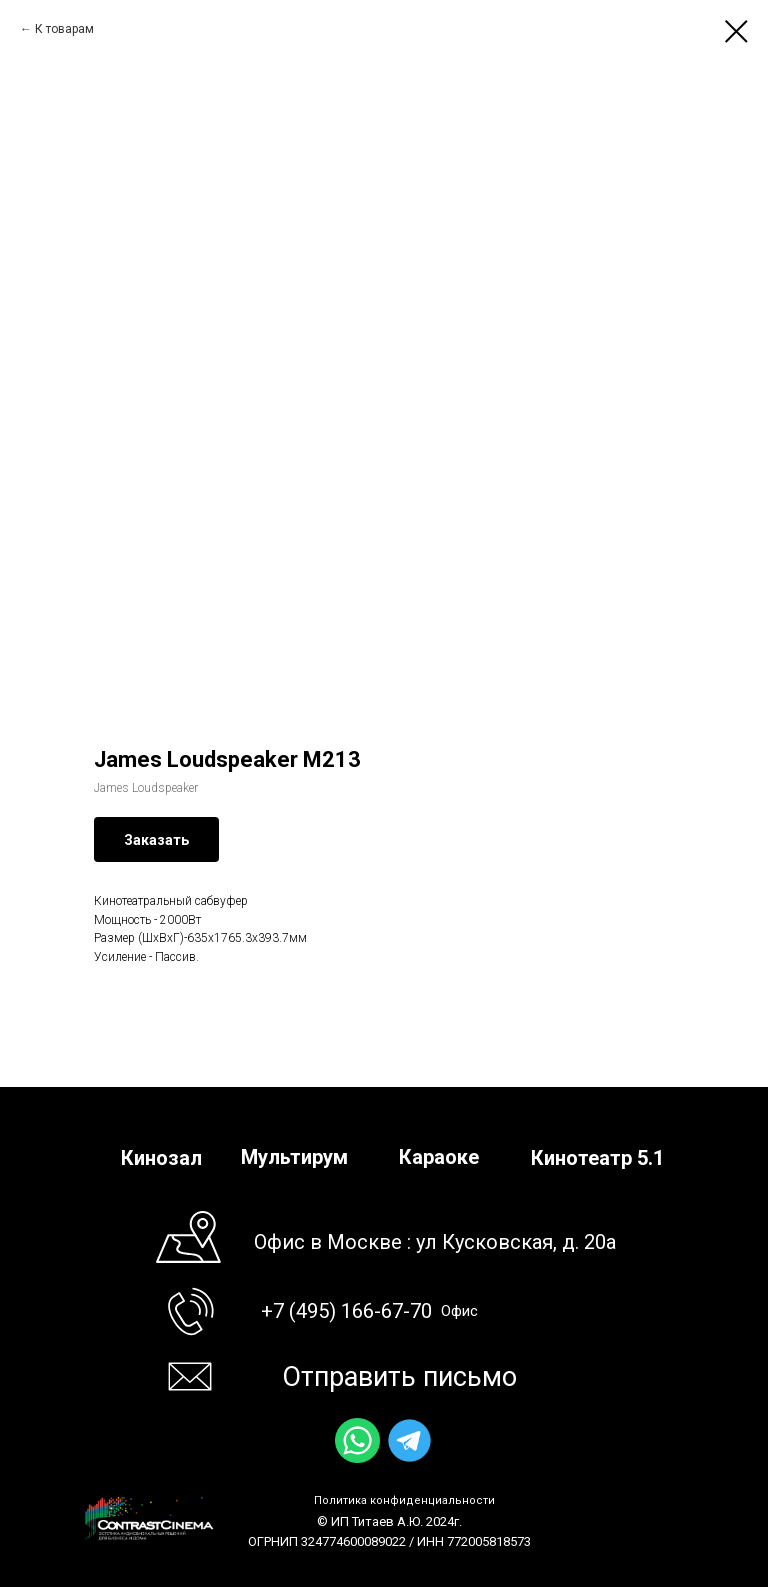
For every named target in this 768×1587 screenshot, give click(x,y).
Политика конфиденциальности (404, 1500)
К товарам (64, 29)
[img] (357, 1440)
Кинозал (161, 1158)
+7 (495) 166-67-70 (346, 1311)
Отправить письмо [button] (399, 1377)
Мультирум (294, 1157)
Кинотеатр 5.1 (597, 1158)
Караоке (439, 1157)
